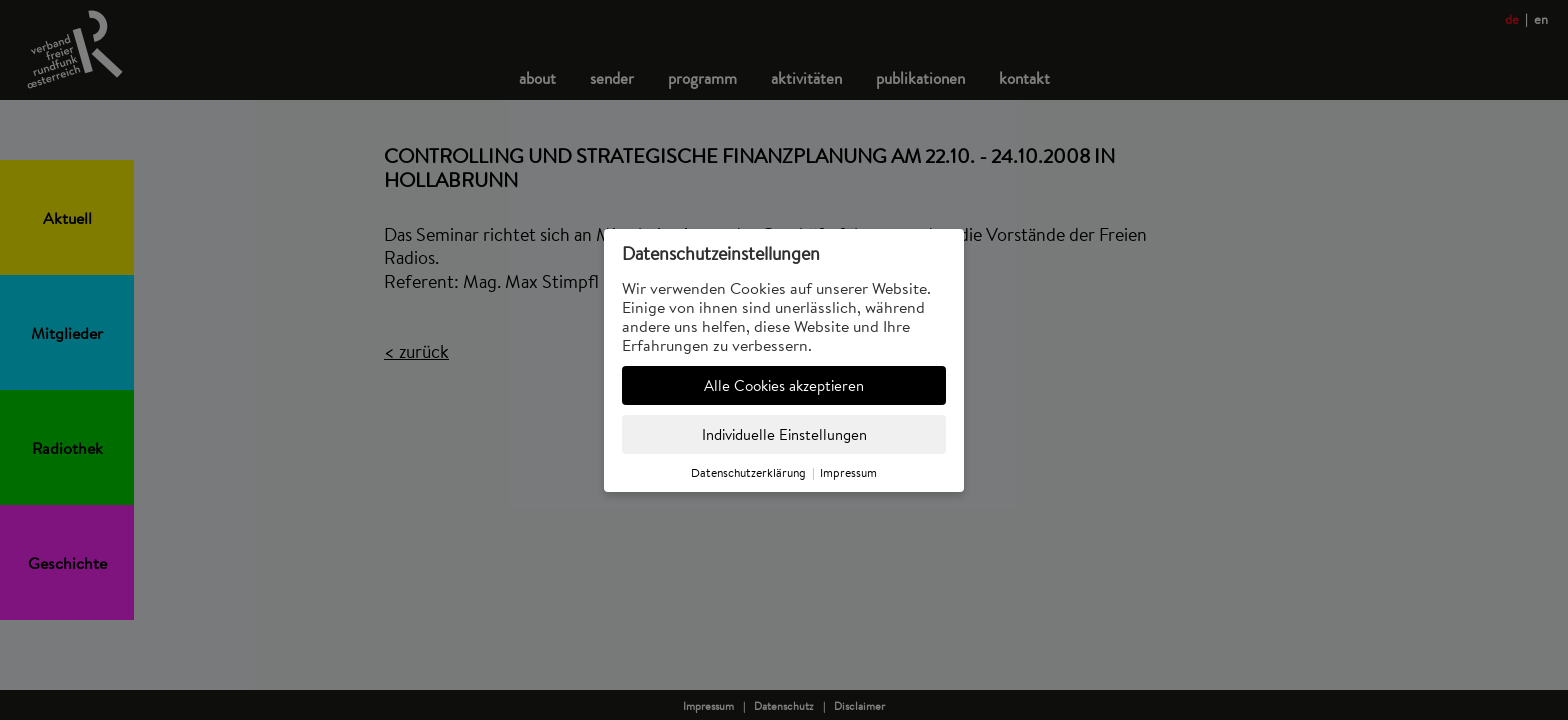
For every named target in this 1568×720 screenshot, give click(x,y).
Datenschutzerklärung (748, 472)
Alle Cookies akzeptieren (784, 385)
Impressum (848, 472)
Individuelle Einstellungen (784, 434)
